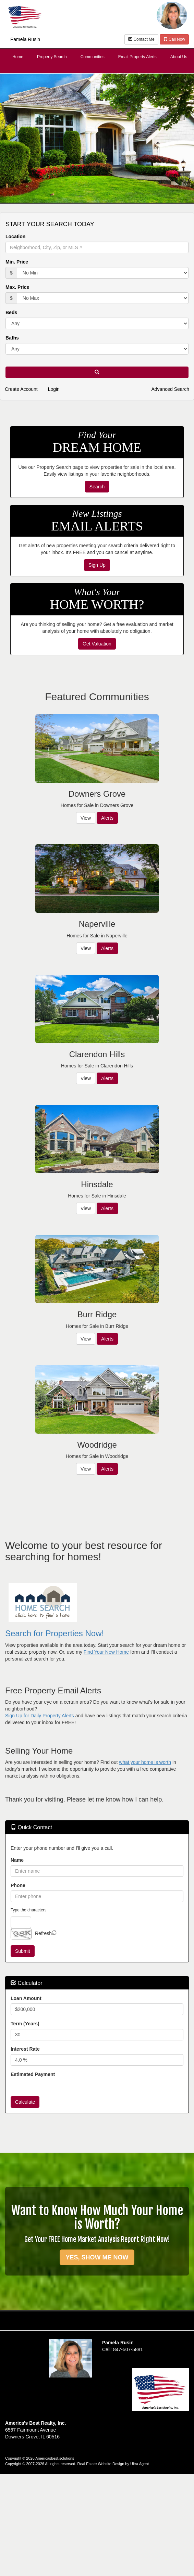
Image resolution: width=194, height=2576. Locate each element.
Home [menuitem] (17, 56)
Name (17, 1860)
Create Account (21, 389)
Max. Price (17, 287)
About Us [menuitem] (178, 56)
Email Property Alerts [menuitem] (137, 56)
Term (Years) (25, 2023)
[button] (97, 372)
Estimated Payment (33, 2074)
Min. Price (16, 262)
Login (54, 389)
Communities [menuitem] (93, 56)
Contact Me (141, 39)
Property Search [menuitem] (52, 56)
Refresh (43, 1933)
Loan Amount (26, 1998)
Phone (18, 1885)
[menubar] (97, 57)
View (86, 818)
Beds (11, 312)
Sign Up (97, 565)
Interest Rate (25, 2049)
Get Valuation (97, 643)
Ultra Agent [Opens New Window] (139, 2464)
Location (15, 236)
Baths (12, 338)
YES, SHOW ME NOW (96, 2257)
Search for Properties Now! (54, 1633)
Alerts (107, 818)
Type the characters (28, 1910)
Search (97, 486)
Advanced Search (170, 389)
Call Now (174, 39)
